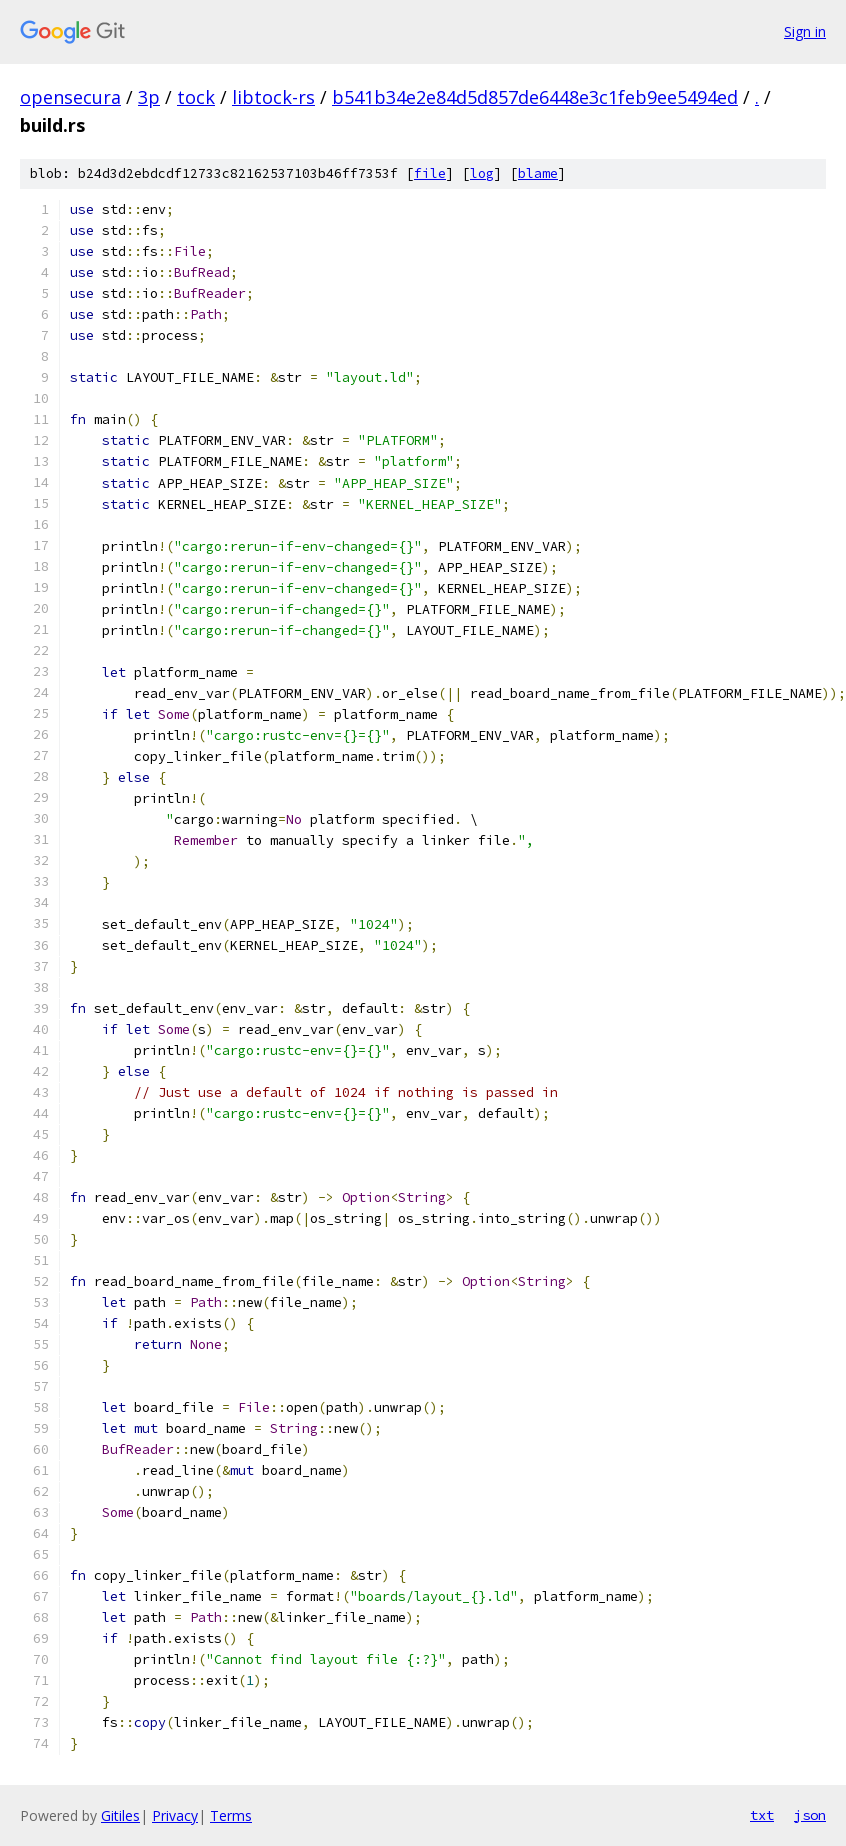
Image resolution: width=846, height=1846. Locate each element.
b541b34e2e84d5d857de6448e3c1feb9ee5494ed (535, 97)
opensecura (70, 97)
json (810, 1815)
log (482, 173)
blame (538, 173)
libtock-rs (273, 97)
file (430, 173)
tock (196, 97)
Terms (231, 1815)
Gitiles (120, 1815)
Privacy (175, 1815)
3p (149, 97)
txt (762, 1815)
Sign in (805, 31)
